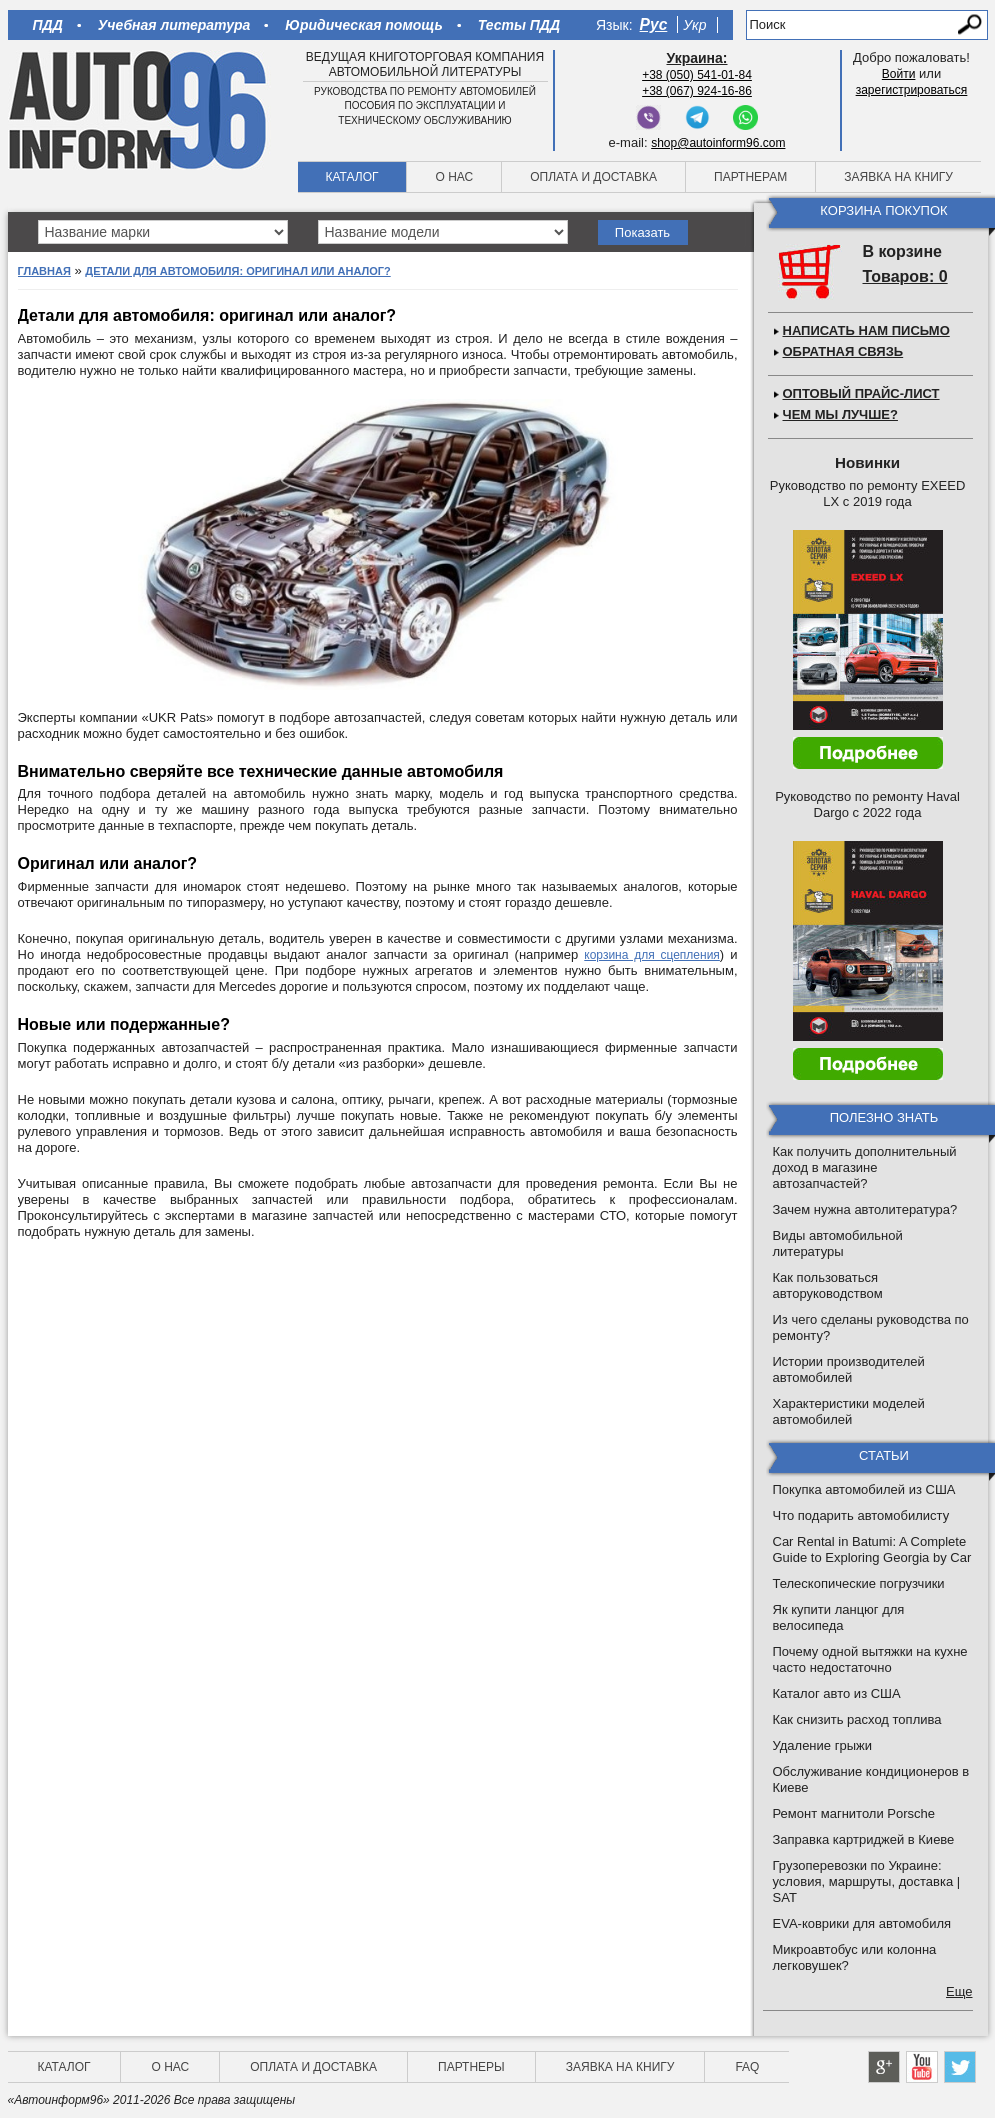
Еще (959, 1991)
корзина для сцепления (652, 955)
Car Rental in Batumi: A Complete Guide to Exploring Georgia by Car (872, 1549)
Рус (654, 24)
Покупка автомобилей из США (864, 1489)
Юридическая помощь (363, 25)
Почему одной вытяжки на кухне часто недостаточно (870, 1659)
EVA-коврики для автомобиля (862, 1923)
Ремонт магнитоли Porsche (854, 1813)
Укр (694, 25)
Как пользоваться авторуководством (828, 1285)
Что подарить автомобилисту (861, 1515)
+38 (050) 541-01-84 (697, 75)
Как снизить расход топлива (857, 1719)
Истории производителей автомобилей (849, 1369)
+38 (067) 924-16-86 (697, 91)
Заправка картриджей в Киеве (864, 1839)
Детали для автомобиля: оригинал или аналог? (237, 271)
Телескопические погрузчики (859, 1583)
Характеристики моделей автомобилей (849, 1411)
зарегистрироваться (912, 90)
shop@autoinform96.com (718, 143)
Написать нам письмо (866, 330)
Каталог (352, 177)
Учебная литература (174, 25)
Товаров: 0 (905, 276)
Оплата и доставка (593, 177)
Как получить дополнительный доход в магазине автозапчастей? (865, 1167)
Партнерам (750, 177)
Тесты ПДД (519, 25)
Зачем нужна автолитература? (865, 1209)
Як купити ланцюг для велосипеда (839, 1617)
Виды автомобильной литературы (838, 1243)
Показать (642, 232)
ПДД (48, 25)
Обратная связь (843, 351)
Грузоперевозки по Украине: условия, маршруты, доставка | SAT (867, 1881)
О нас (454, 177)
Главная (44, 271)
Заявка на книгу (898, 177)
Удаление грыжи (822, 1745)
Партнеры (471, 2067)
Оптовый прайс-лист (861, 393)
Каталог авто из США (837, 1693)
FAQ (747, 2067)
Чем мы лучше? (840, 414)
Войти (899, 74)
